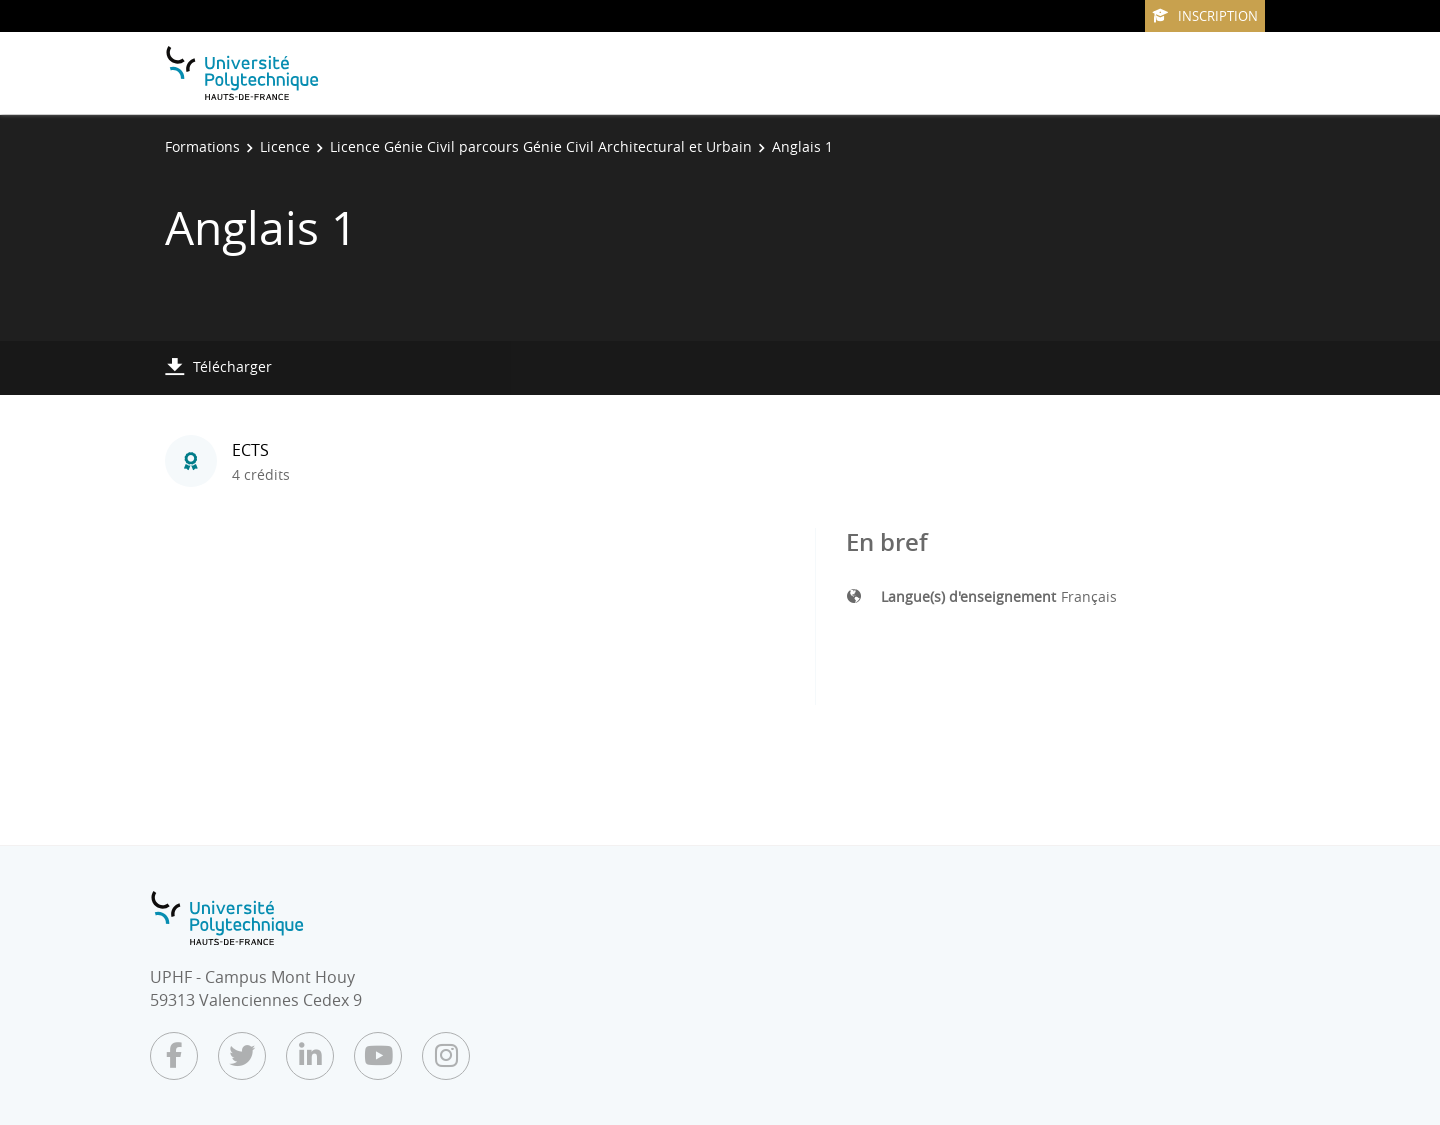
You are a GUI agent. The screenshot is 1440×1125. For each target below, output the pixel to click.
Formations (202, 146)
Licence (285, 146)
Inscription (1205, 16)
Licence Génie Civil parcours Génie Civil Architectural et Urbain (541, 146)
